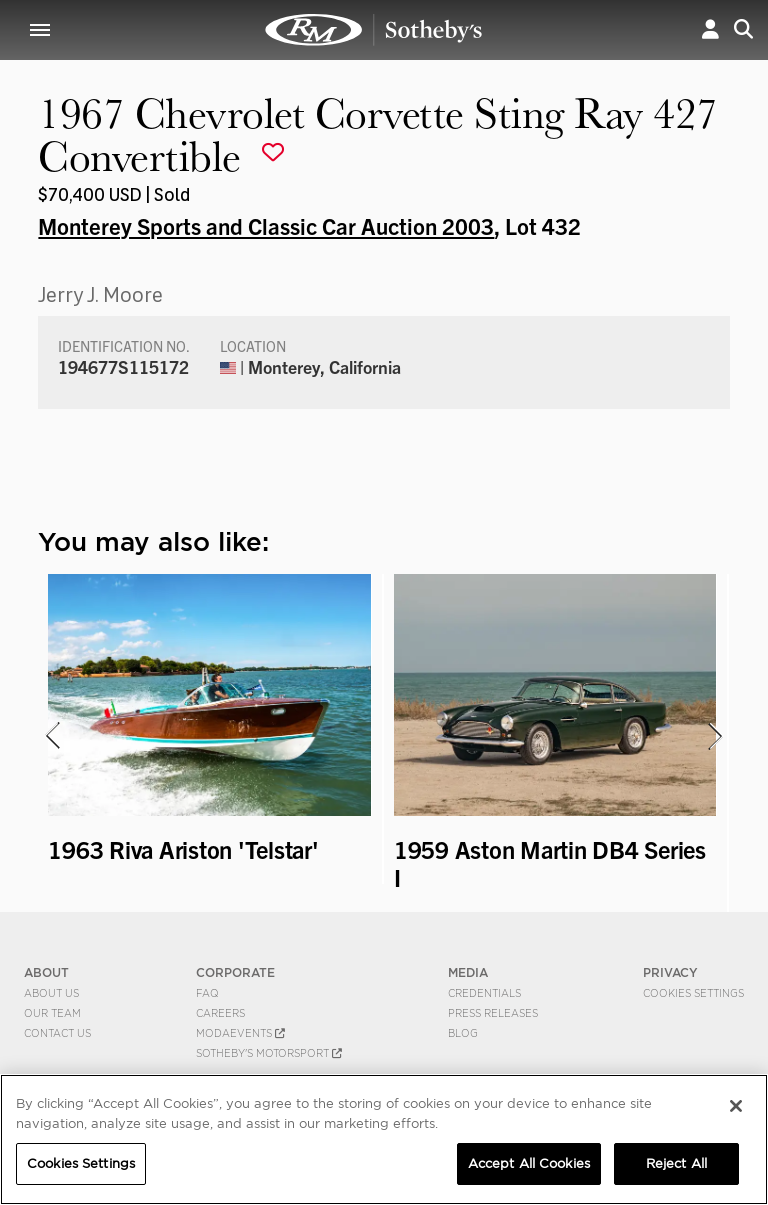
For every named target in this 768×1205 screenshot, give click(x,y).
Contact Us (57, 1033)
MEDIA (468, 972)
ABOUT (46, 972)
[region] (384, 1139)
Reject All (676, 1163)
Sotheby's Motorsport (269, 1053)
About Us (51, 993)
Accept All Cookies (529, 1163)
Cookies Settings (693, 993)
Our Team (52, 1013)
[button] (710, 29)
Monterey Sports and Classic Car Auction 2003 (266, 225)
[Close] (736, 1106)
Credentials (484, 993)
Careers (220, 1013)
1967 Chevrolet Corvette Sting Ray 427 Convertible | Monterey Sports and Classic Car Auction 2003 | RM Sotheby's (374, 30)
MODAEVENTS (240, 1033)
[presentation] (51, 736)
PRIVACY (670, 972)
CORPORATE (235, 972)
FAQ (207, 993)
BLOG (463, 1033)
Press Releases (493, 1013)
